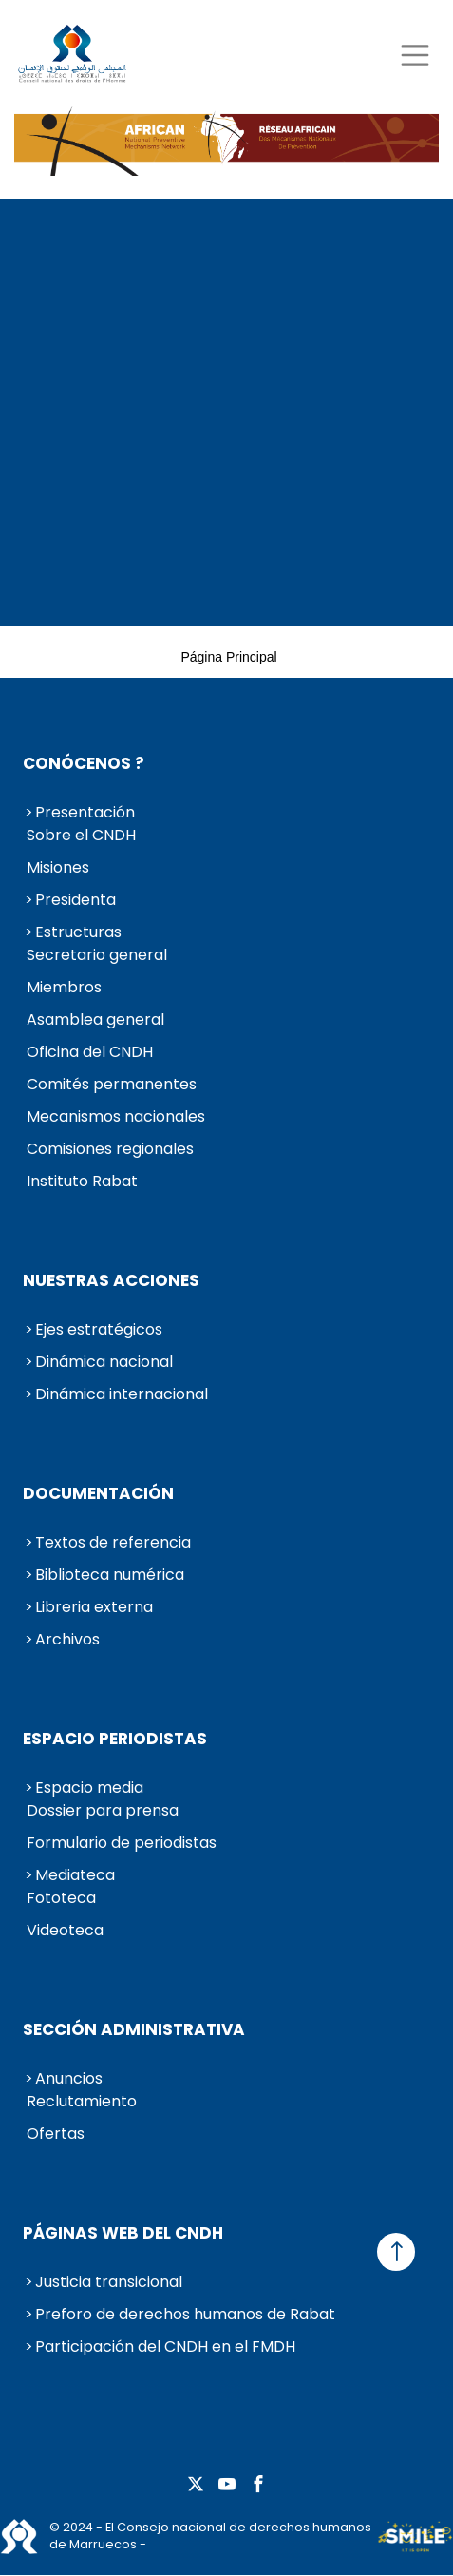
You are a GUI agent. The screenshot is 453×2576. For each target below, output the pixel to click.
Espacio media (89, 1787)
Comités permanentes (112, 1084)
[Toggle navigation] (414, 54)
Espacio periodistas (115, 1738)
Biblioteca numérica (109, 1575)
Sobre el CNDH (81, 835)
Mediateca (75, 1875)
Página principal (228, 656)
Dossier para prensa (103, 1810)
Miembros (64, 987)
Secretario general (97, 955)
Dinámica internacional (121, 1394)
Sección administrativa (134, 2029)
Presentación (85, 812)
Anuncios (69, 2078)
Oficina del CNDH (90, 1052)
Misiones (58, 867)
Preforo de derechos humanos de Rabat (185, 2314)
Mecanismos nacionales (116, 1116)
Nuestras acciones (111, 1280)
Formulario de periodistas (122, 1843)
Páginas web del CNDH (123, 2232)
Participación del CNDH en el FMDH (165, 2346)
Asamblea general (95, 1019)
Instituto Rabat (82, 1181)
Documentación (98, 1493)
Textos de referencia (113, 1542)
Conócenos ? (83, 763)
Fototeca (61, 1898)
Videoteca (65, 1930)
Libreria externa (94, 1607)
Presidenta (75, 900)
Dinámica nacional (104, 1362)
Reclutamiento (82, 2101)
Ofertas (56, 2133)
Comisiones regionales (110, 1149)
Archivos (67, 1639)
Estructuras (78, 932)
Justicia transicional (108, 2282)
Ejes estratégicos (98, 1329)
